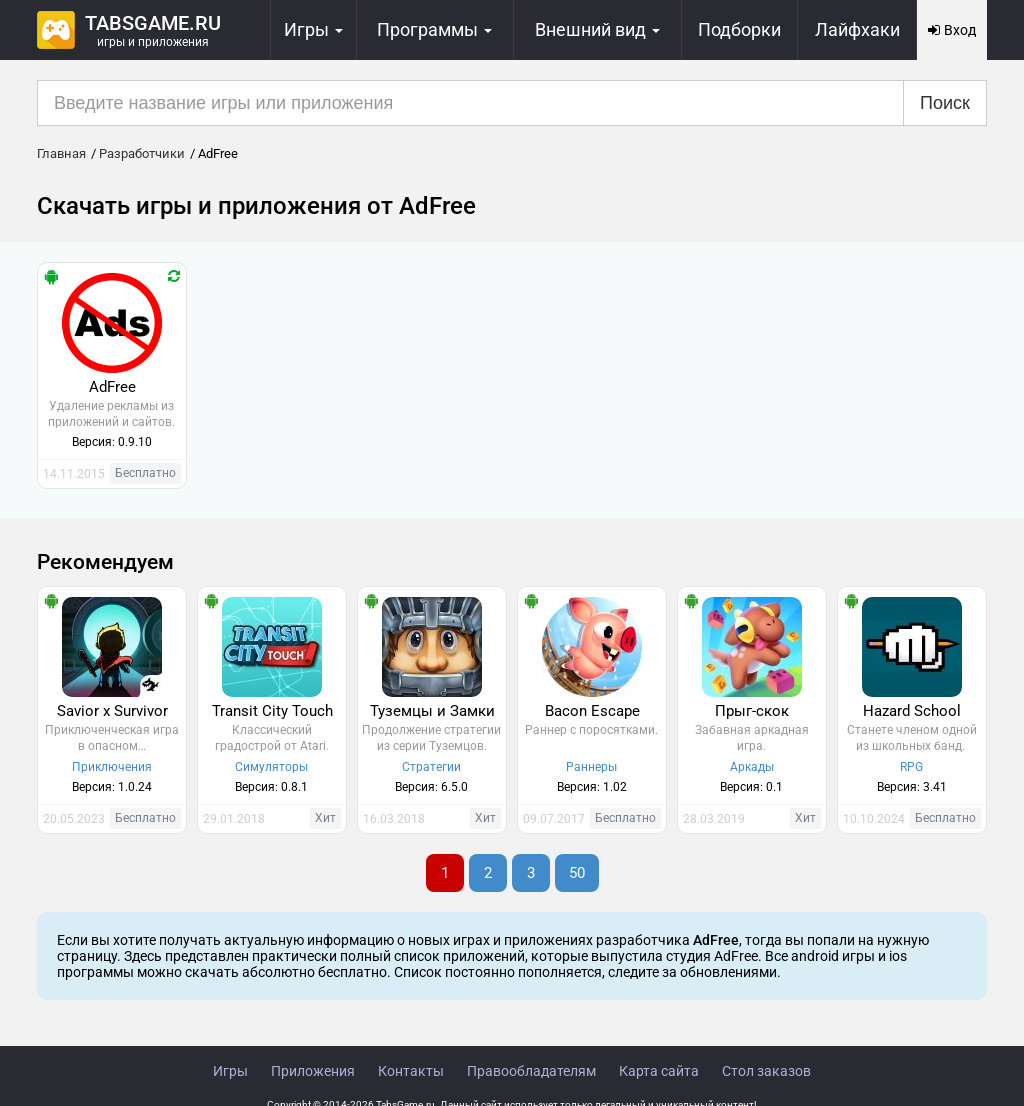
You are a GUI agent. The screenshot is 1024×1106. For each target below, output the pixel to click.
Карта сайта (659, 1071)
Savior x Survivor (112, 711)
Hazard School (912, 711)
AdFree (112, 387)
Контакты (411, 1071)
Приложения (313, 1071)
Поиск (945, 103)
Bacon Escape (592, 711)
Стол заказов (766, 1071)
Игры (230, 1071)
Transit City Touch (272, 711)
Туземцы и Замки (432, 711)
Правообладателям (531, 1071)
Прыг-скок (752, 711)
